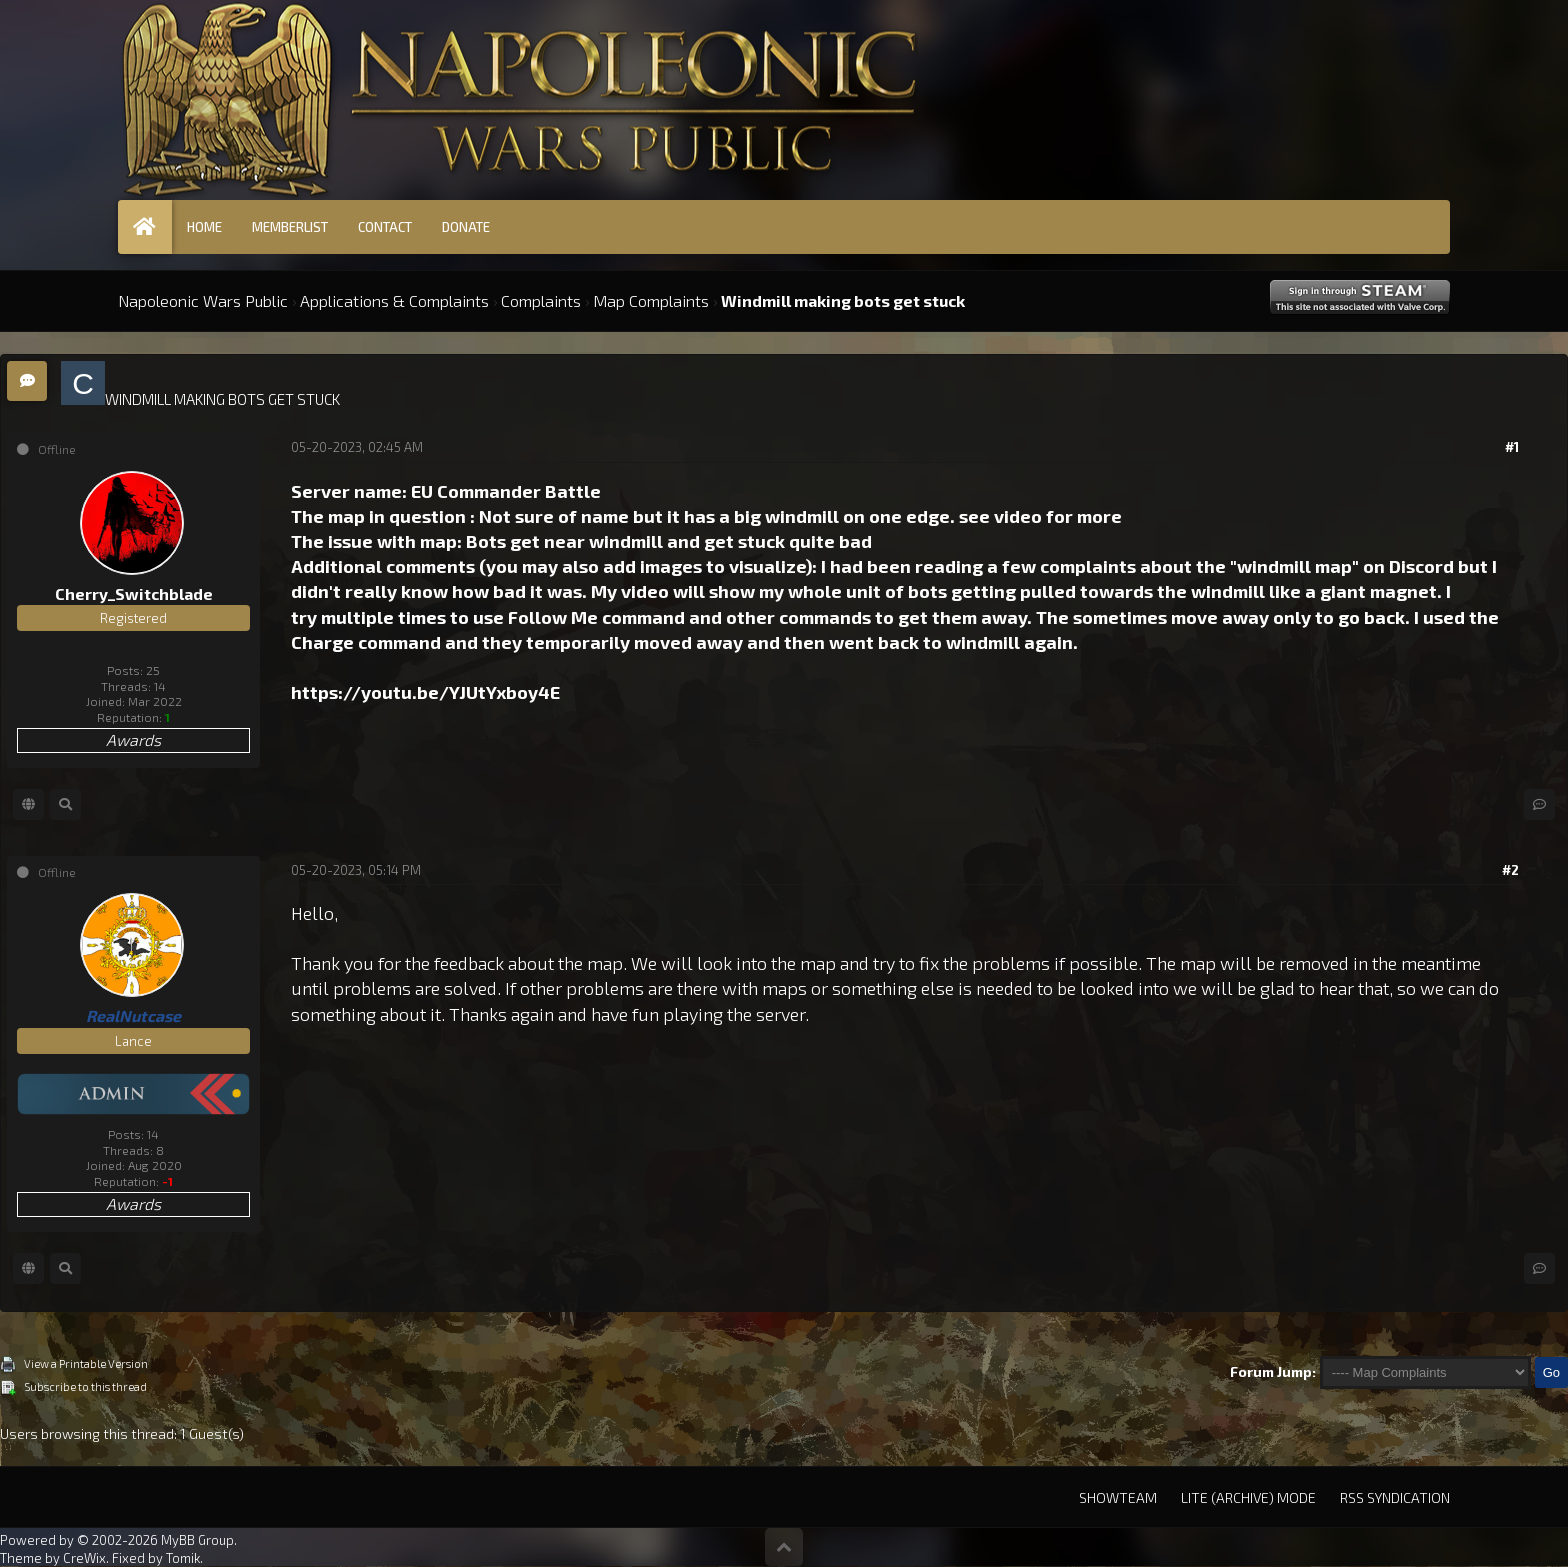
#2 (1510, 870)
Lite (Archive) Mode (1248, 1497)
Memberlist (290, 227)
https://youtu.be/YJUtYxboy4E (425, 692)
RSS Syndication (1395, 1497)
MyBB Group (197, 1540)
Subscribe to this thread (85, 1386)
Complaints (541, 300)
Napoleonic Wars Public (203, 300)
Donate (466, 227)
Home (204, 227)
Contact (385, 227)
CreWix (84, 1558)
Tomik (183, 1558)
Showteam (1118, 1497)
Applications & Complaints (394, 300)
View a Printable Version (86, 1363)
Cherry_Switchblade (134, 593)
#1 (1512, 447)
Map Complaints (651, 300)
